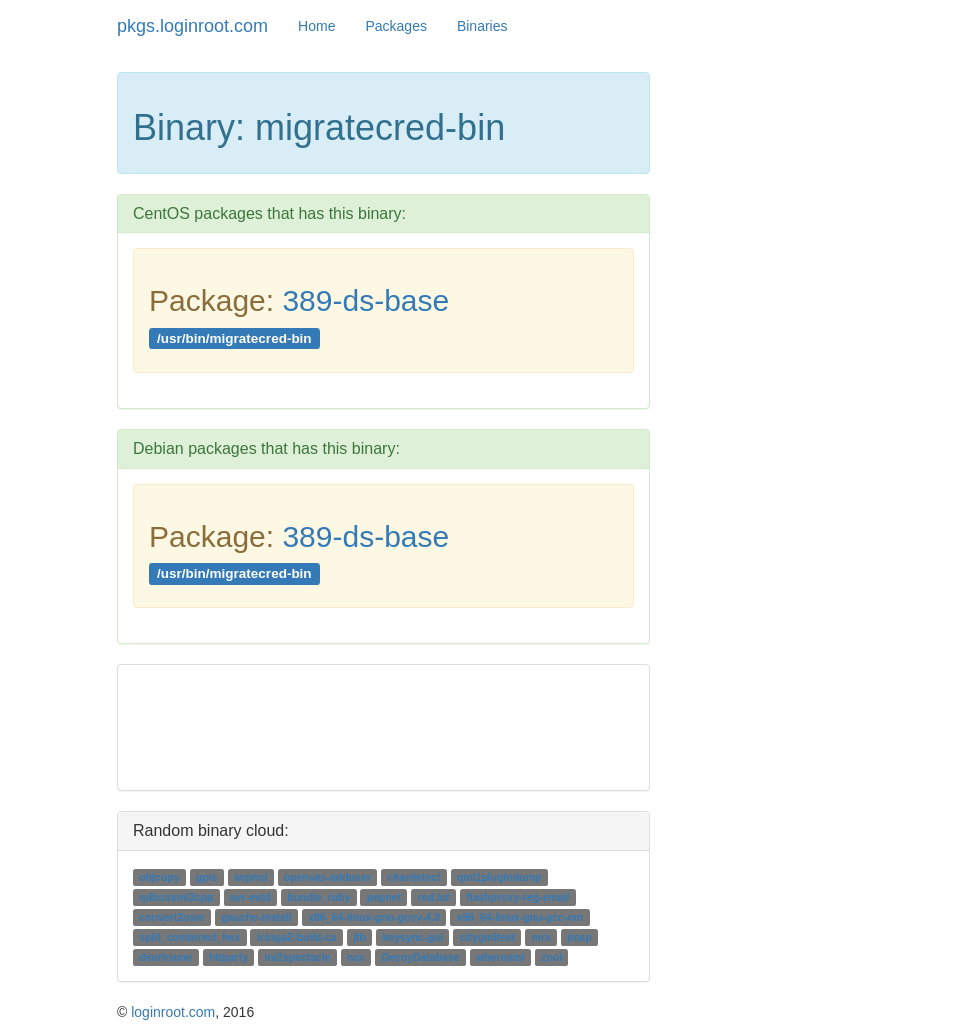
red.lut (434, 897)
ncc (356, 957)
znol (551, 957)
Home (316, 26)
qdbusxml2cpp (176, 897)
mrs (541, 937)
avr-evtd (250, 897)
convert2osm (171, 917)
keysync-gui (412, 937)
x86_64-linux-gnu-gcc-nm (520, 917)
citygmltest (487, 937)
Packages (395, 26)
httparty (228, 957)
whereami (500, 957)
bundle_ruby (318, 897)
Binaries (482, 26)
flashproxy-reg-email (517, 897)
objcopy (159, 877)
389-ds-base (365, 300)
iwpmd (250, 877)
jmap (579, 937)
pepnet (384, 897)
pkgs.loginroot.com (192, 26)
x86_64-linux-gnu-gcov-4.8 (374, 917)
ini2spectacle (297, 957)
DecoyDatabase (420, 957)
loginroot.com (173, 1012)
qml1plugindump (499, 877)
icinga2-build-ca (297, 937)
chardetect (413, 877)
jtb (359, 937)
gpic (207, 877)
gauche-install (256, 917)
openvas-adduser (327, 877)
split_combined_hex (189, 937)
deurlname (165, 957)
